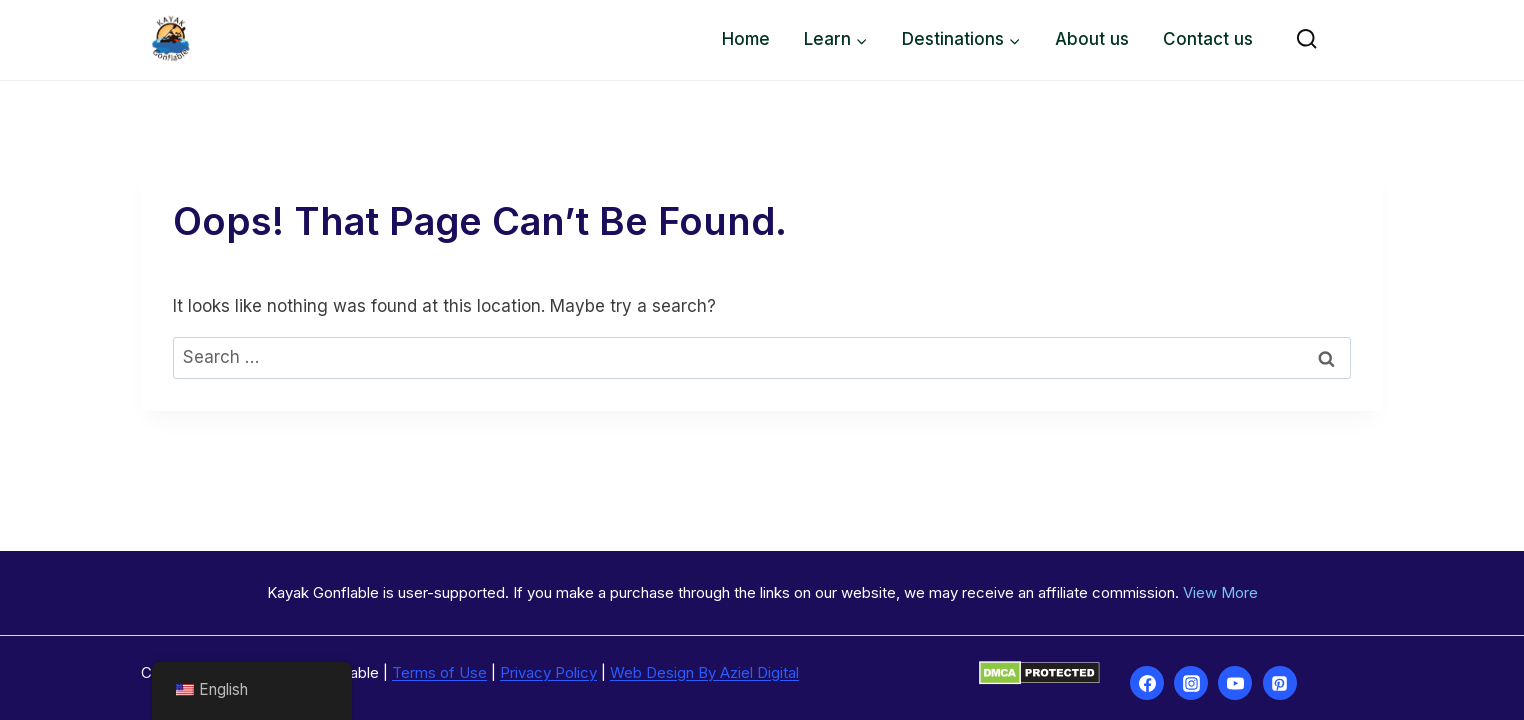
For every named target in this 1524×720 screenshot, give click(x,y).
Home (746, 39)
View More (1220, 592)
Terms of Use (439, 672)
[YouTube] (1235, 683)
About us (1092, 39)
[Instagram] (1191, 683)
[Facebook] (1147, 683)
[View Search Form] (1306, 39)
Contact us (1208, 39)
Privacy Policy (548, 672)
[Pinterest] (1280, 683)
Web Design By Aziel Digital (704, 672)
